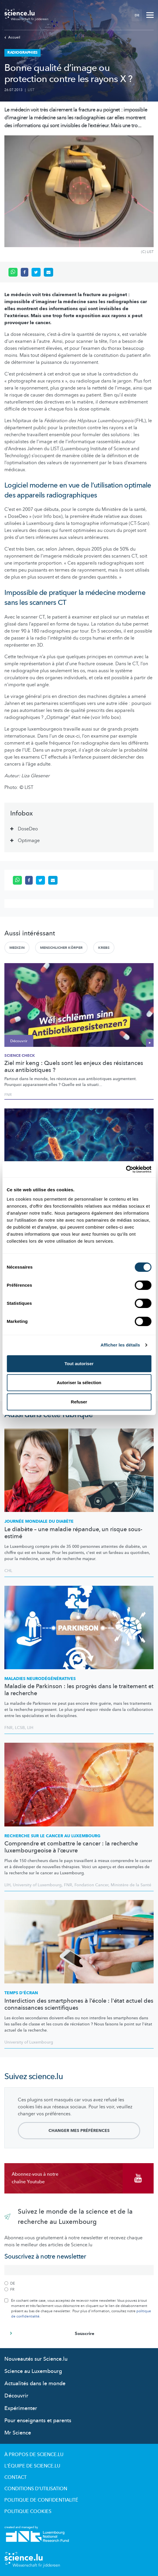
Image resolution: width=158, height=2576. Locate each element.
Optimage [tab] (29, 840)
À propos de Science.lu (33, 2454)
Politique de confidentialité (41, 2500)
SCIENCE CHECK (19, 1055)
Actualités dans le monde (34, 2383)
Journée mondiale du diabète (39, 1521)
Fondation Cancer (91, 1885)
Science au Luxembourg (33, 2371)
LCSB (20, 1727)
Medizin (17, 947)
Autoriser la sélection (79, 1382)
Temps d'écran (21, 1993)
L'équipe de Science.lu (32, 2466)
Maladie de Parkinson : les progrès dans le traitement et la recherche (79, 1690)
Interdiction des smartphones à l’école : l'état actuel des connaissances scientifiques (78, 2004)
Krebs (104, 947)
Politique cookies (27, 2511)
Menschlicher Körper (61, 947)
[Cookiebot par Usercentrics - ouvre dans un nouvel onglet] (125, 1169)
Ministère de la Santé (131, 1885)
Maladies (40, 1678)
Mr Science (17, 2433)
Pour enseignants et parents (37, 2420)
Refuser (79, 1401)
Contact (15, 2477)
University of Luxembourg (37, 1885)
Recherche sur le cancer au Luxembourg (52, 1836)
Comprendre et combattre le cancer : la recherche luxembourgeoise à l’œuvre (71, 1847)
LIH (30, 1727)
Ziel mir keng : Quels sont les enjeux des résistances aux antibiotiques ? (73, 1067)
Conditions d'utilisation (35, 2489)
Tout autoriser (79, 1363)
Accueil (12, 37)
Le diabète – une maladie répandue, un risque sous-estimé (73, 1533)
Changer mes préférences (79, 2130)
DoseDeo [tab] (28, 829)
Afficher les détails (120, 1344)
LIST (31, 90)
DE (137, 15)
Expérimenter (20, 2408)
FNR (8, 1094)
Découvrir (16, 2395)
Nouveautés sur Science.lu (35, 2359)
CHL (8, 1570)
